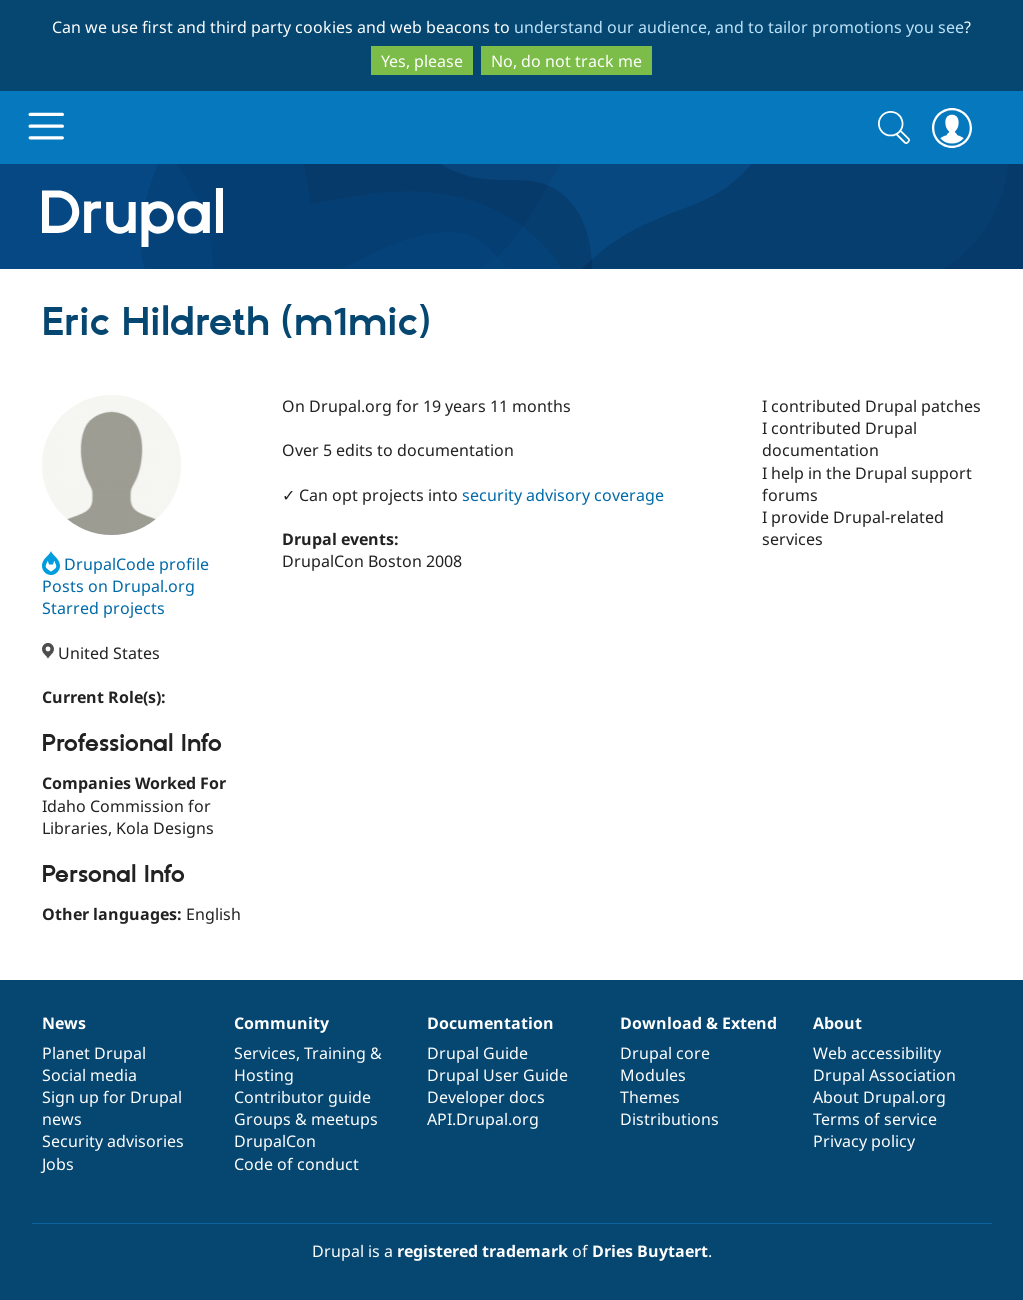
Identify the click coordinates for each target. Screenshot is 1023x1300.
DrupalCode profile (125, 564)
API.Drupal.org (483, 1119)
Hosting (264, 1075)
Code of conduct (296, 1164)
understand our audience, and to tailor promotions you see (739, 27)
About (837, 1023)
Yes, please (422, 61)
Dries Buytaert (650, 1251)
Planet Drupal (94, 1053)
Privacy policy (864, 1141)
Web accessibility (877, 1053)
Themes (650, 1097)
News (64, 1023)
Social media (89, 1075)
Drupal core (665, 1053)
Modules (653, 1075)
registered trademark (482, 1251)
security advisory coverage (563, 495)
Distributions (669, 1119)
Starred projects (103, 608)
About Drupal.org (879, 1097)
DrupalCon (275, 1141)
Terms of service (875, 1119)
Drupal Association (884, 1075)
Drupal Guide (477, 1053)
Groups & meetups (306, 1119)
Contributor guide (302, 1097)
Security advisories (113, 1141)
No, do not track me (566, 61)
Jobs (58, 1164)
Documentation (490, 1023)
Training (335, 1053)
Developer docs (486, 1097)
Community (281, 1023)
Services (265, 1053)
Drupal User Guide (497, 1075)
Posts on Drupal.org (118, 586)
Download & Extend (698, 1023)
